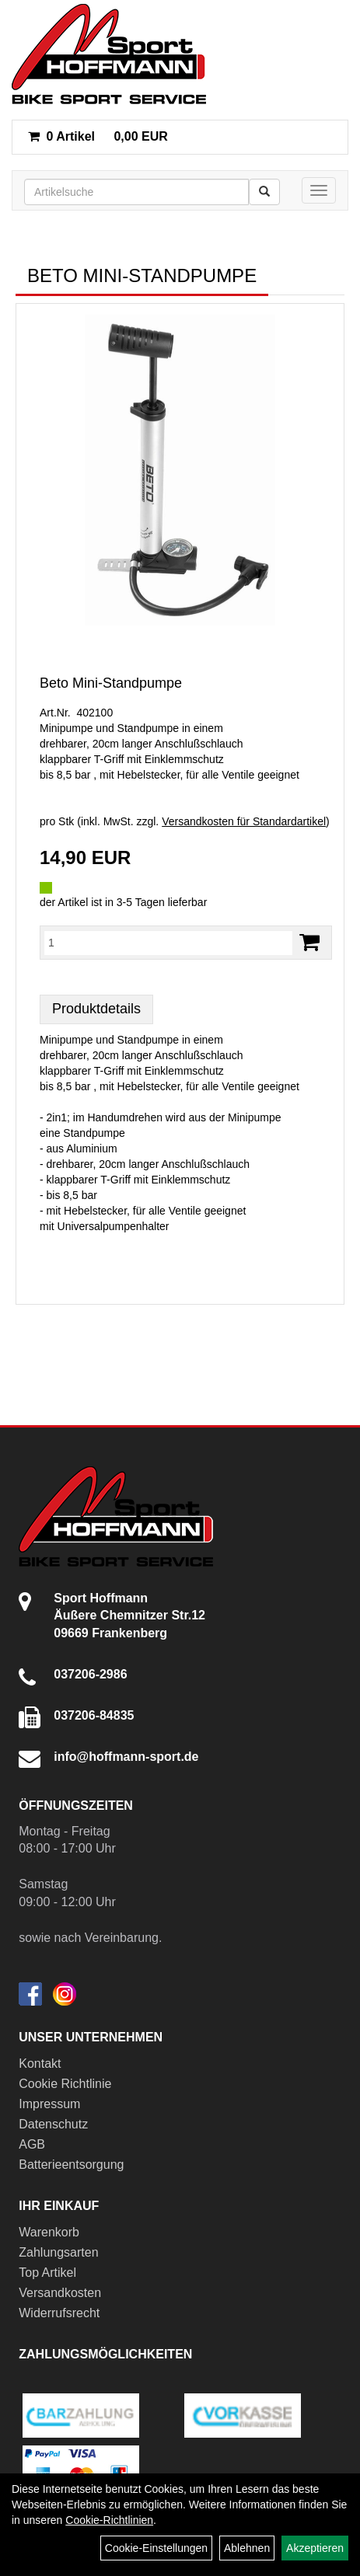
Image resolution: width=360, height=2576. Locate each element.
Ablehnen (247, 2548)
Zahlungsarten (58, 2252)
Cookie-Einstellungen (156, 2548)
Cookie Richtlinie (65, 2083)
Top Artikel (47, 2272)
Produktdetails (96, 1008)
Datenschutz (53, 2124)
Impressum (49, 2104)
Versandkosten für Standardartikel (244, 821)
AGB (32, 2144)
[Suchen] (264, 192)
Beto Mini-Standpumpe (111, 683)
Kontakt (40, 2063)
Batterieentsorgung (71, 2164)
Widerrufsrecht (59, 2313)
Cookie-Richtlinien (109, 2520)
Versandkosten (60, 2292)
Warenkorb (49, 2232)
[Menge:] (168, 942)
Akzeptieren (315, 2548)
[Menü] (319, 190)
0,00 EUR (98, 136)
